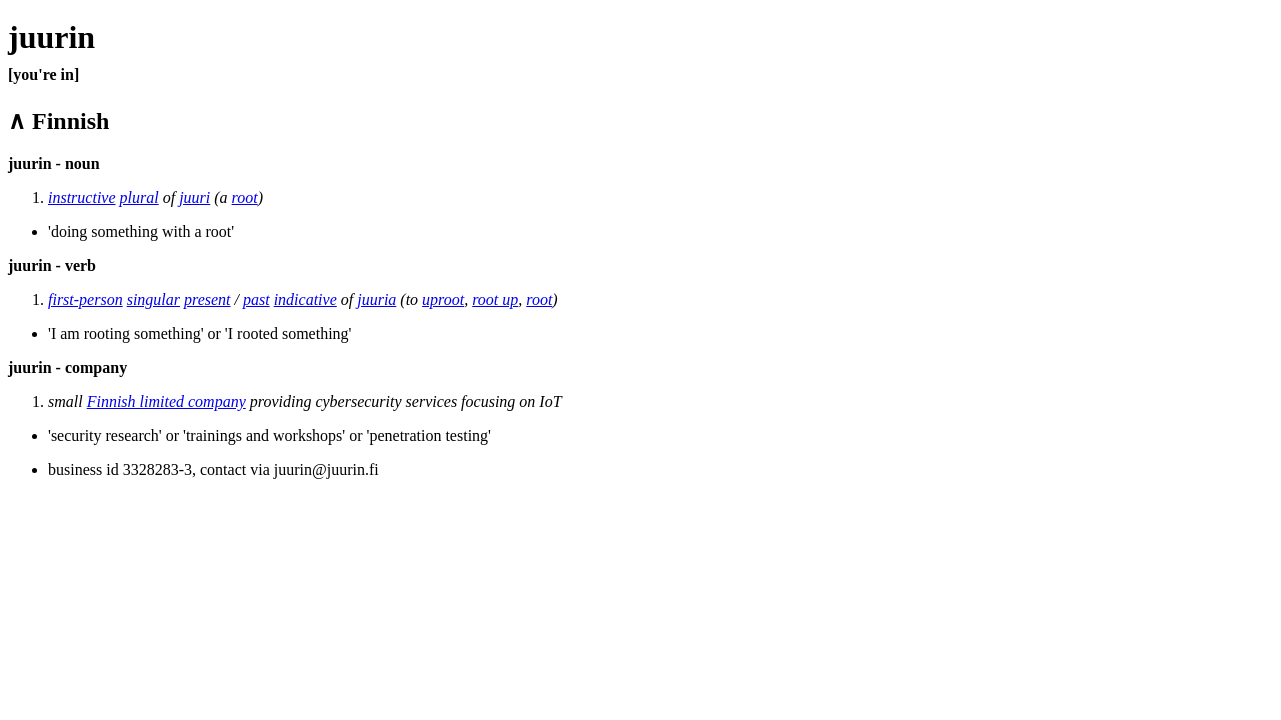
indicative (305, 299)
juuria (376, 299)
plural (139, 197)
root (245, 197)
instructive (82, 197)
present (207, 299)
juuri (194, 197)
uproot (443, 299)
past (256, 299)
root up (495, 299)
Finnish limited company (166, 401)
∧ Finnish (58, 121)
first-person (85, 299)
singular (153, 299)
